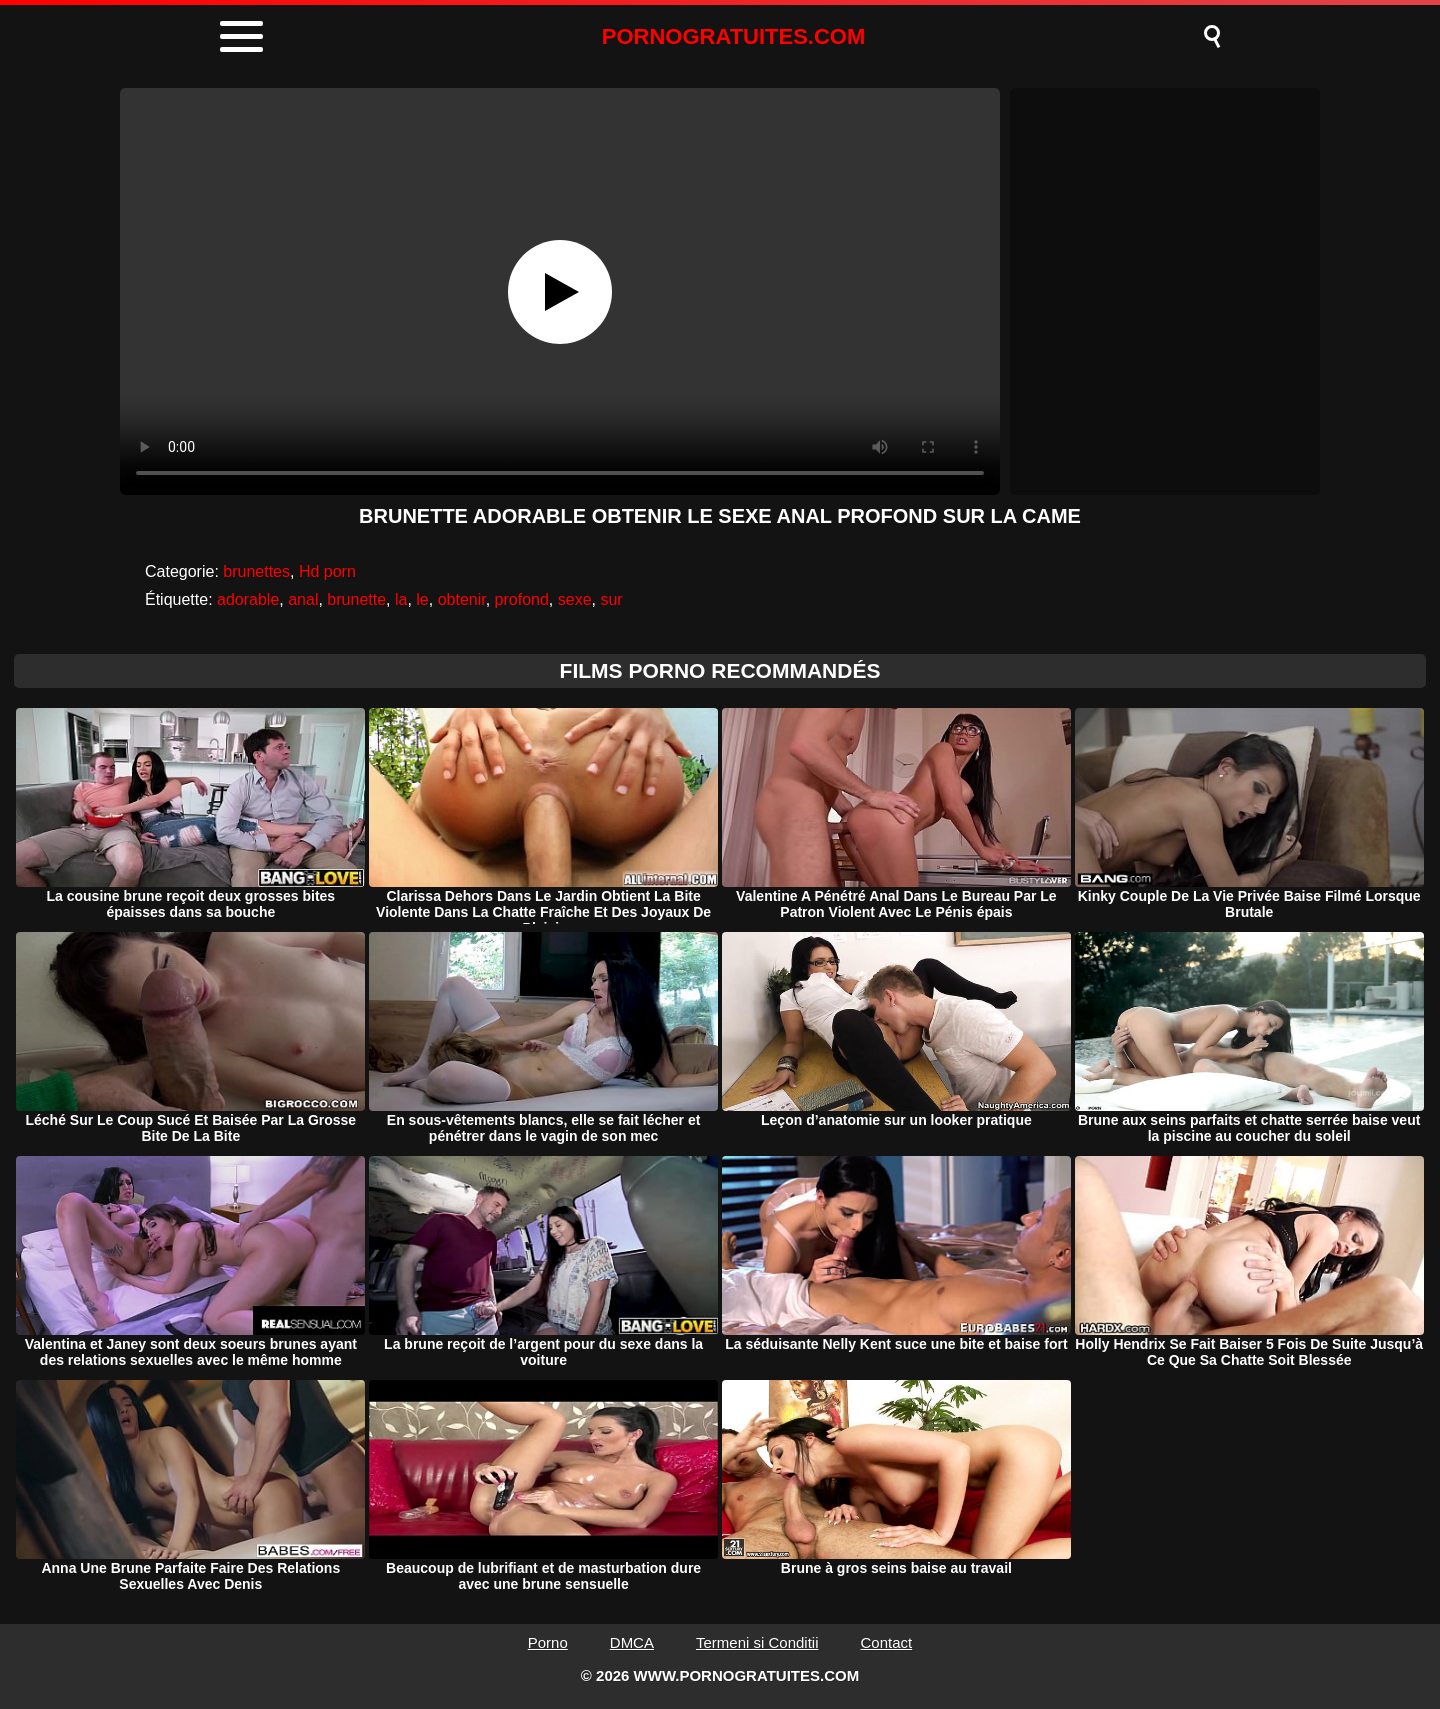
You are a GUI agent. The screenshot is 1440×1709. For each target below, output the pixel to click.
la (401, 599)
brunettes (256, 571)
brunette (356, 599)
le (422, 599)
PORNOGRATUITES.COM (734, 36)
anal (303, 599)
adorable (248, 599)
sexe (575, 599)
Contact (887, 1642)
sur (611, 599)
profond (522, 599)
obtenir (462, 599)
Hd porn (327, 571)
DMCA (632, 1642)
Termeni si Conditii (757, 1642)
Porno (548, 1642)
